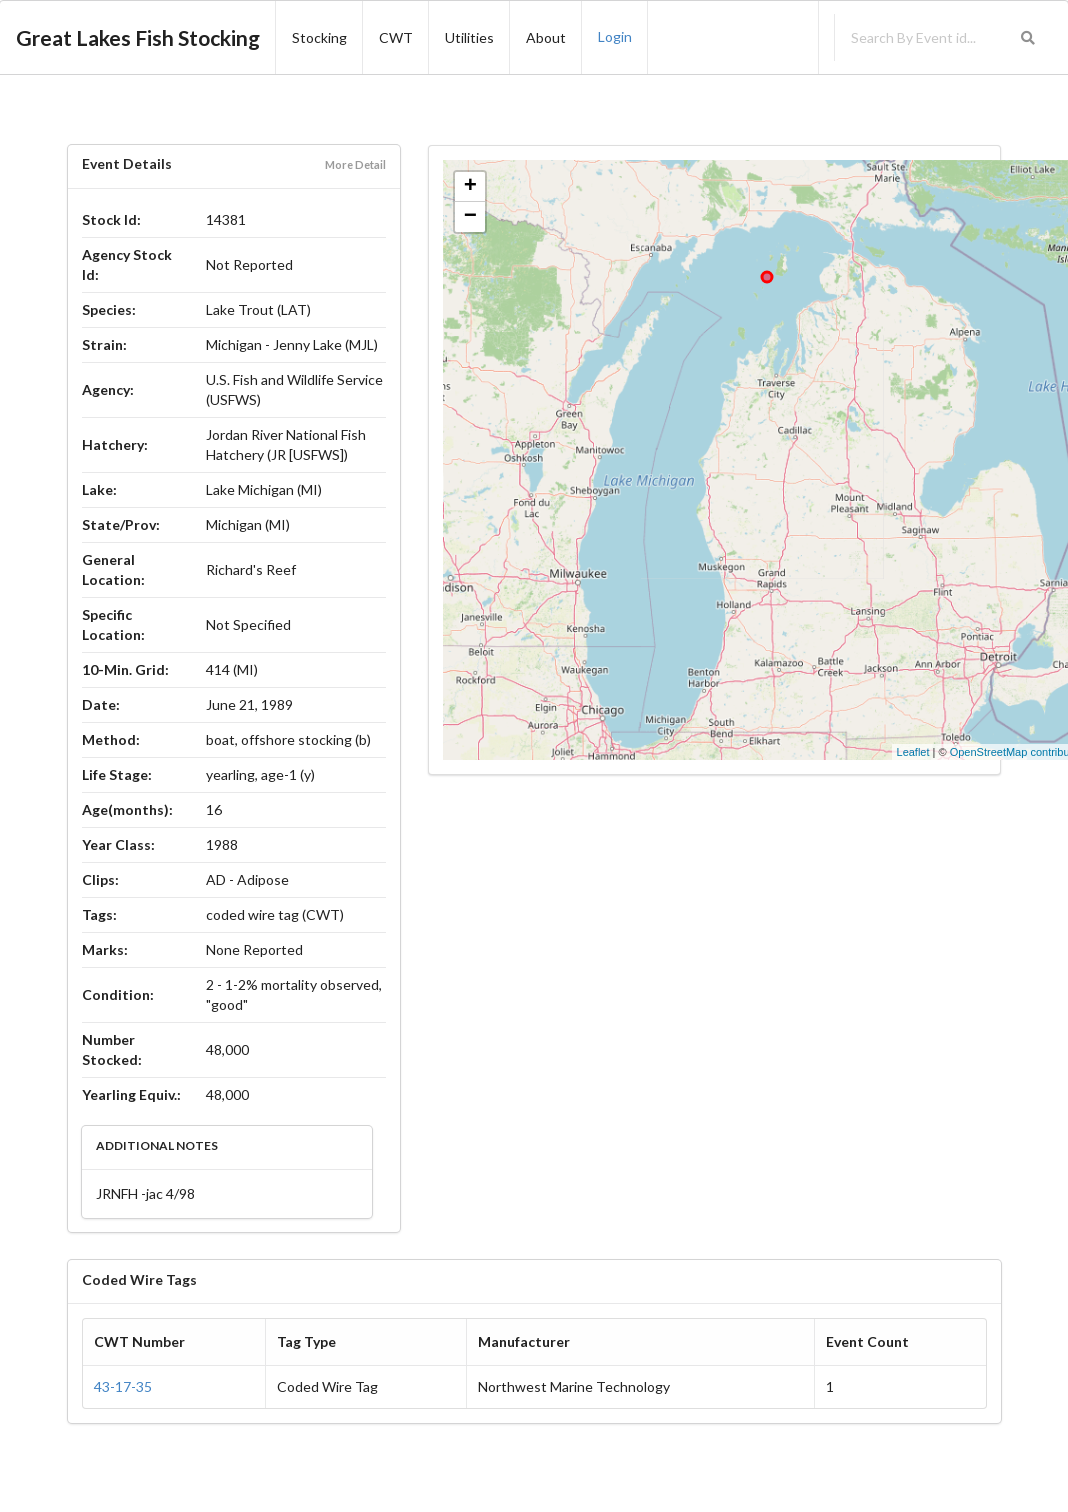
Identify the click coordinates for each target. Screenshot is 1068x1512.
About (546, 37)
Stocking (319, 37)
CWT (396, 37)
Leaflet (913, 752)
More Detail (355, 164)
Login (615, 36)
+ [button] (470, 187)
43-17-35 (123, 1386)
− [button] (470, 217)
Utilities (469, 37)
